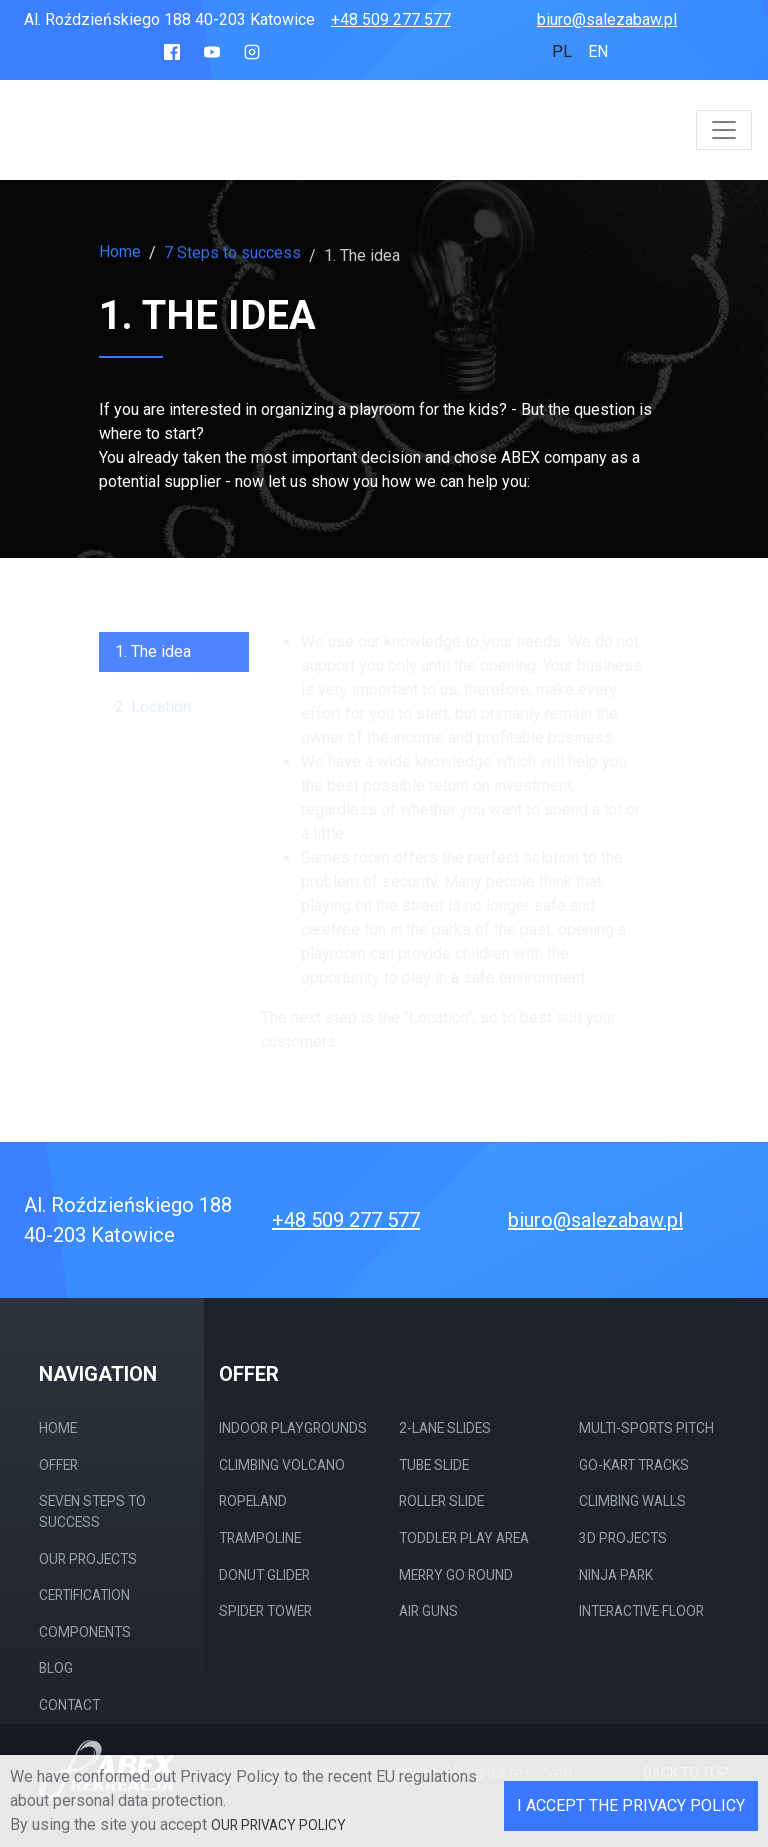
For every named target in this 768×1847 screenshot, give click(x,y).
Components (85, 1632)
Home (120, 252)
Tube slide (434, 1465)
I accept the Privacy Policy (631, 1805)
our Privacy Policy (278, 1825)
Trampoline (260, 1538)
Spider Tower (265, 1611)
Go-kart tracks (634, 1465)
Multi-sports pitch (646, 1428)
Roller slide (441, 1501)
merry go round (456, 1575)
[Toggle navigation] (724, 130)
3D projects (623, 1538)
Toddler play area (464, 1538)
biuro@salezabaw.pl (607, 19)
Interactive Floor (641, 1611)
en (598, 51)
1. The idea (153, 661)
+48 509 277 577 (391, 19)
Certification (84, 1595)
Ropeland (253, 1501)
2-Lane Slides (445, 1428)
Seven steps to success (92, 1511)
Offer (58, 1465)
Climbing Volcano (282, 1465)
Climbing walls (632, 1501)
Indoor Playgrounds (293, 1428)
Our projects (88, 1559)
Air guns (428, 1611)
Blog (56, 1668)
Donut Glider (264, 1575)
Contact (69, 1705)
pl (562, 51)
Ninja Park (616, 1575)
